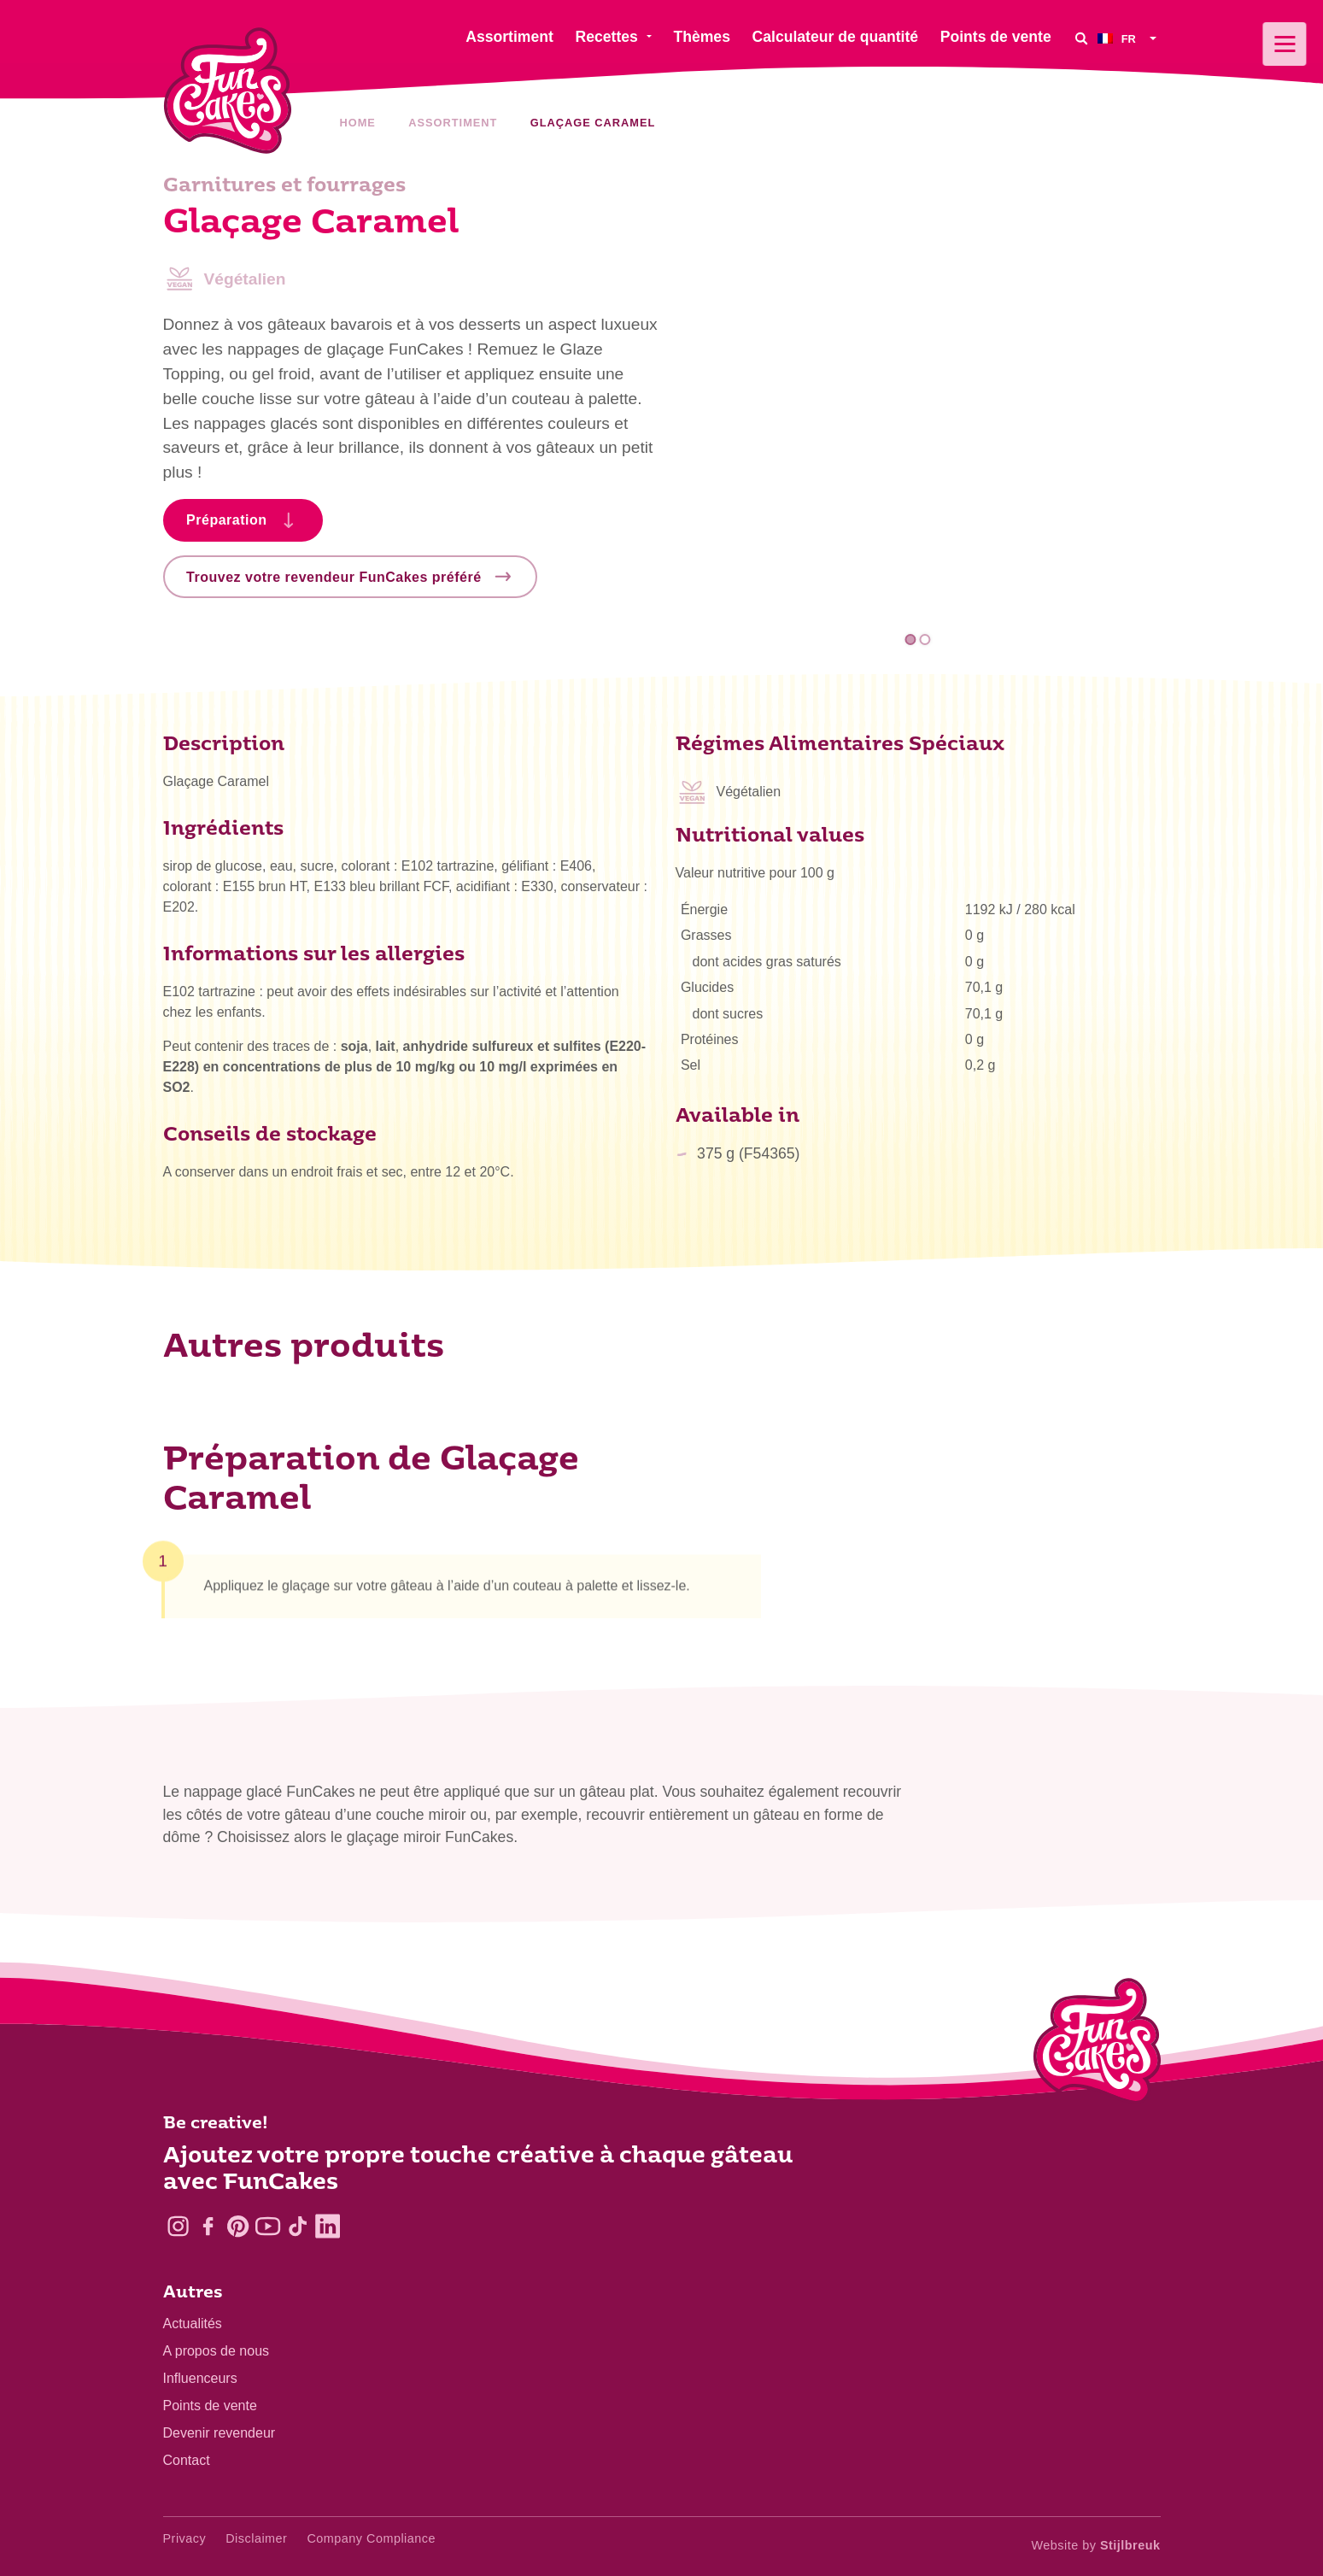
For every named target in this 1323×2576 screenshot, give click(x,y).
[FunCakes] (227, 91)
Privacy (185, 2538)
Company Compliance (371, 2538)
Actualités (192, 2323)
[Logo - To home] (1097, 2044)
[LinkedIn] (327, 2226)
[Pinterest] (238, 2226)
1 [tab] (910, 639)
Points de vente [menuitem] (995, 36)
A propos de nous (216, 2351)
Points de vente (210, 2405)
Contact (186, 2460)
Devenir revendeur (219, 2433)
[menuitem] (1129, 38)
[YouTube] (268, 2226)
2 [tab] (925, 639)
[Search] (1081, 38)
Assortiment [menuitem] (509, 36)
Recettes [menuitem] (606, 36)
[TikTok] (298, 2226)
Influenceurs (200, 2378)
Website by (1096, 2545)
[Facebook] (208, 2226)
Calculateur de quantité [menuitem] (835, 36)
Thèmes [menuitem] (701, 36)
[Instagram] (178, 2226)
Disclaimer (256, 2538)
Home (358, 122)
